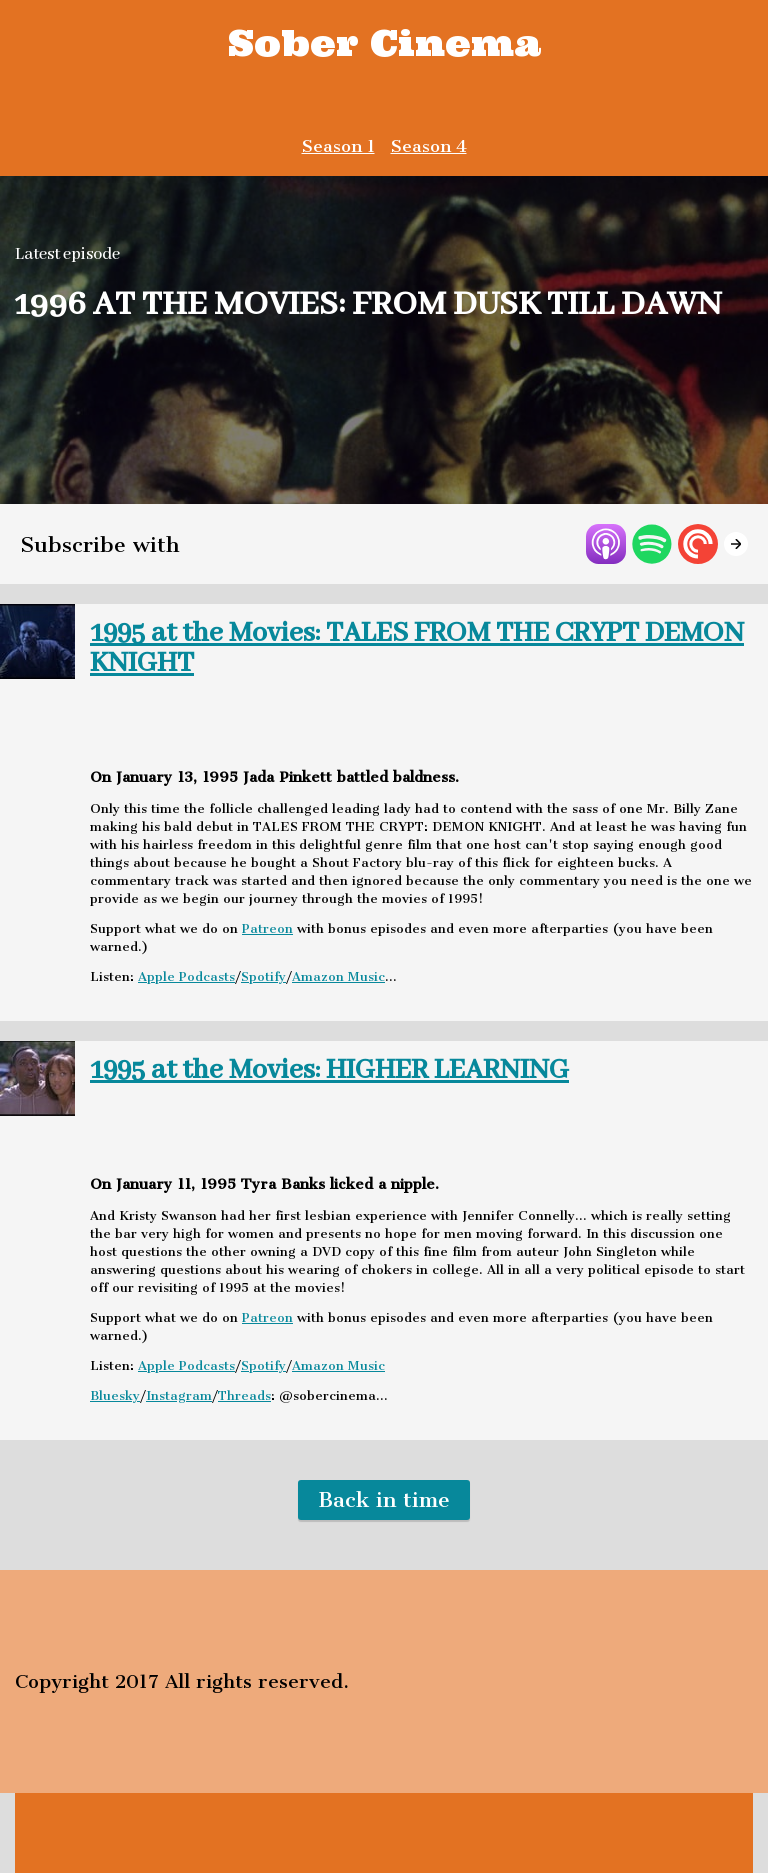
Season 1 (338, 146)
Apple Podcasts (186, 976)
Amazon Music (338, 976)
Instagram (179, 1395)
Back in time (384, 1499)
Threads (244, 1395)
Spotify (263, 976)
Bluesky (115, 1395)
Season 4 (429, 146)
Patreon (267, 928)
